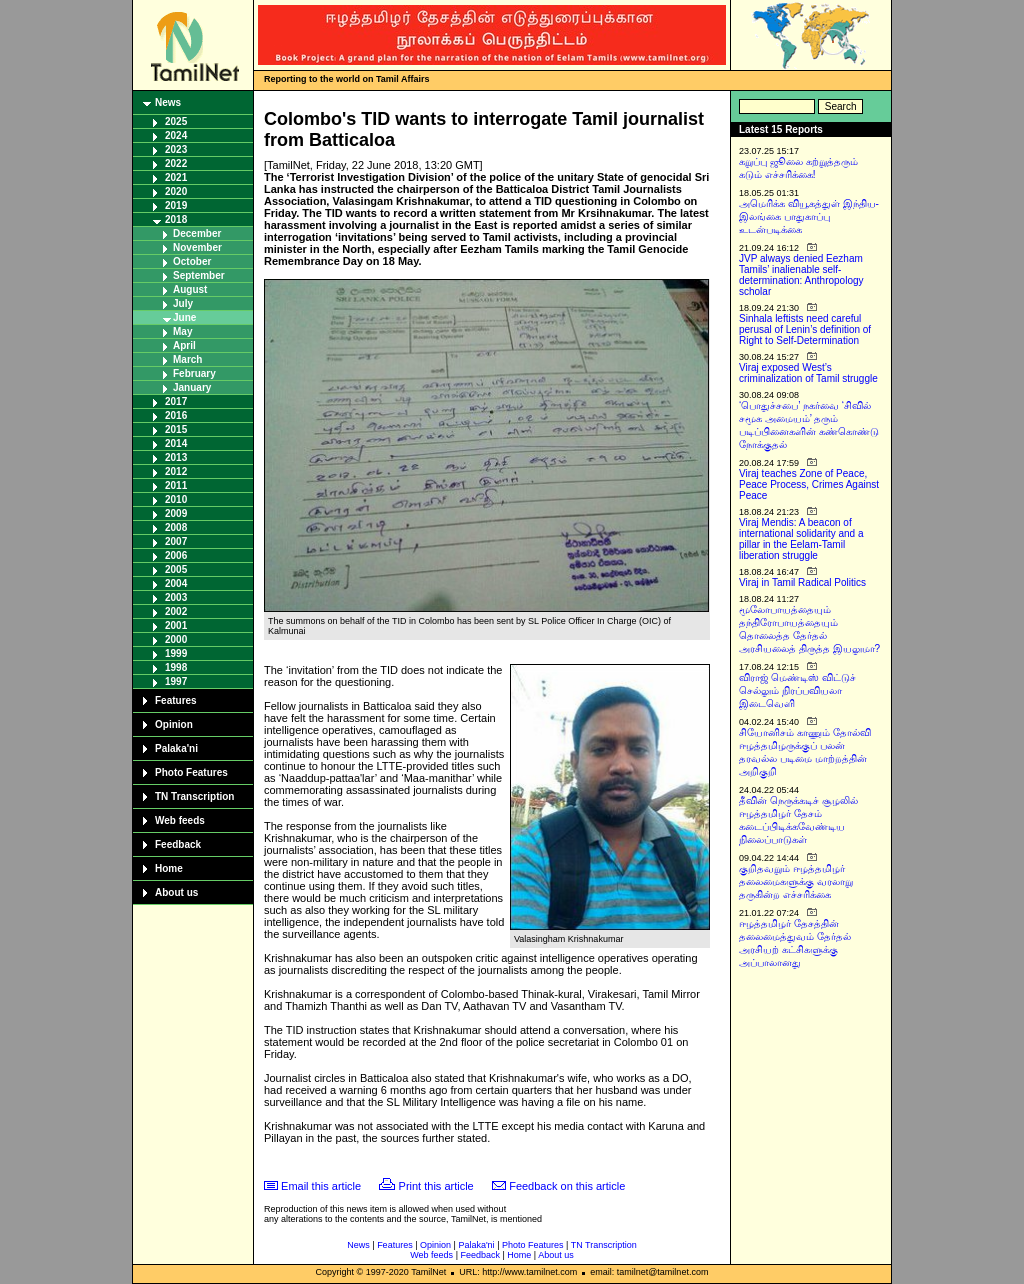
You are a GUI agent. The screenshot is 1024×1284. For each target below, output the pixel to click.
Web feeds (180, 820)
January (192, 387)
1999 (176, 653)
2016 (176, 415)
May (182, 331)
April (184, 345)
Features (176, 700)
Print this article (436, 1186)
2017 (176, 401)
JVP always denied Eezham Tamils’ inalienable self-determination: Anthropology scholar (801, 275)
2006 (176, 555)
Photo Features (191, 772)
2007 (176, 541)
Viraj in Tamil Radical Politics (802, 582)
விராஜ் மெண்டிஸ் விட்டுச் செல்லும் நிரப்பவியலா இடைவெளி (797, 690)
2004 (176, 583)
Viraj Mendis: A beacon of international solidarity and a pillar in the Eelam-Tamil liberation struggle (801, 539)
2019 (176, 205)
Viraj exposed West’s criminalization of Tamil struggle (808, 373)
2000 (176, 639)
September (199, 275)
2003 (176, 597)
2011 (176, 485)
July (183, 303)
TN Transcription (194, 796)
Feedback (178, 844)
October (192, 261)
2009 (176, 513)
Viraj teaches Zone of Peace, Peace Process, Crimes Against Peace (809, 484)
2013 (176, 457)
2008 (176, 527)
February (194, 373)
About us (176, 892)
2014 (176, 443)
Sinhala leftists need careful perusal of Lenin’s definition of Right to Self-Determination (805, 329)
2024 (176, 135)
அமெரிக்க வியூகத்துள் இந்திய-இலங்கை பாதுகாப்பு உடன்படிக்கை (809, 216)
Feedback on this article (567, 1186)
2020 (176, 191)
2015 (176, 429)
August (190, 289)
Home (169, 868)
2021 (176, 177)
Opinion (174, 724)
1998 (176, 667)
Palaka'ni (176, 748)
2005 (176, 569)
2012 (176, 471)
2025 (176, 121)
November (197, 247)
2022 (176, 163)
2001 (176, 625)
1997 (176, 681)
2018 (176, 219)
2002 (176, 611)
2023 (176, 149)
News (168, 102)
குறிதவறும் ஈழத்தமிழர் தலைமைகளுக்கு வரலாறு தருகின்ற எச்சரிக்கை (796, 881)
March (187, 359)
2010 (176, 499)
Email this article (321, 1186)
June (184, 317)
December (197, 233)
